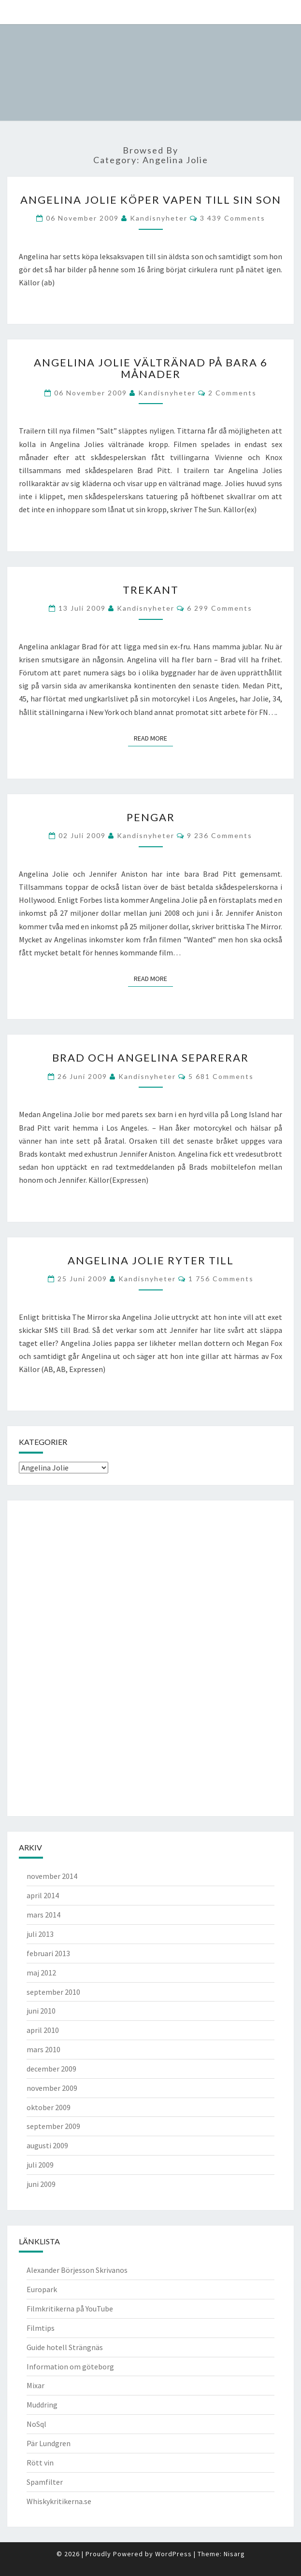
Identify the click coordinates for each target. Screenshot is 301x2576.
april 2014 (43, 1895)
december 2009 (51, 2068)
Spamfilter (45, 2482)
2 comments (232, 393)
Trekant (151, 589)
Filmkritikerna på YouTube (70, 2308)
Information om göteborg (70, 2366)
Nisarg (234, 2553)
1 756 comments (221, 1278)
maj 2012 (41, 1972)
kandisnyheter (158, 218)
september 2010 (53, 1992)
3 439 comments (232, 218)
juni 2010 (41, 2011)
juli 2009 (40, 2165)
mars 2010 (43, 2049)
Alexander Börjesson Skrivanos (77, 2270)
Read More (153, 737)
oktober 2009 (49, 2107)
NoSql (36, 2424)
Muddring (42, 2404)
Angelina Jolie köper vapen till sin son (150, 199)
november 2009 (52, 2088)
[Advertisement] (57, 1657)
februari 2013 (48, 1953)
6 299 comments (219, 608)
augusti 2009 (47, 2145)
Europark (42, 2289)
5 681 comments (221, 1076)
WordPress (173, 2553)
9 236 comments (219, 835)
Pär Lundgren (49, 2443)
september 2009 (53, 2126)
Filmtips (41, 2328)
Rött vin (40, 2462)
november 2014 (52, 1876)
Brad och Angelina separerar (150, 1057)
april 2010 (43, 2030)
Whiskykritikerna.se (59, 2501)
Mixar (35, 2385)
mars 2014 (43, 1914)
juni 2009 (41, 2184)
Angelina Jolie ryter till (151, 1260)
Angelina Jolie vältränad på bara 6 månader (151, 368)
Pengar (151, 817)
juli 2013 (40, 1934)
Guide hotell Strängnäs (65, 2347)
